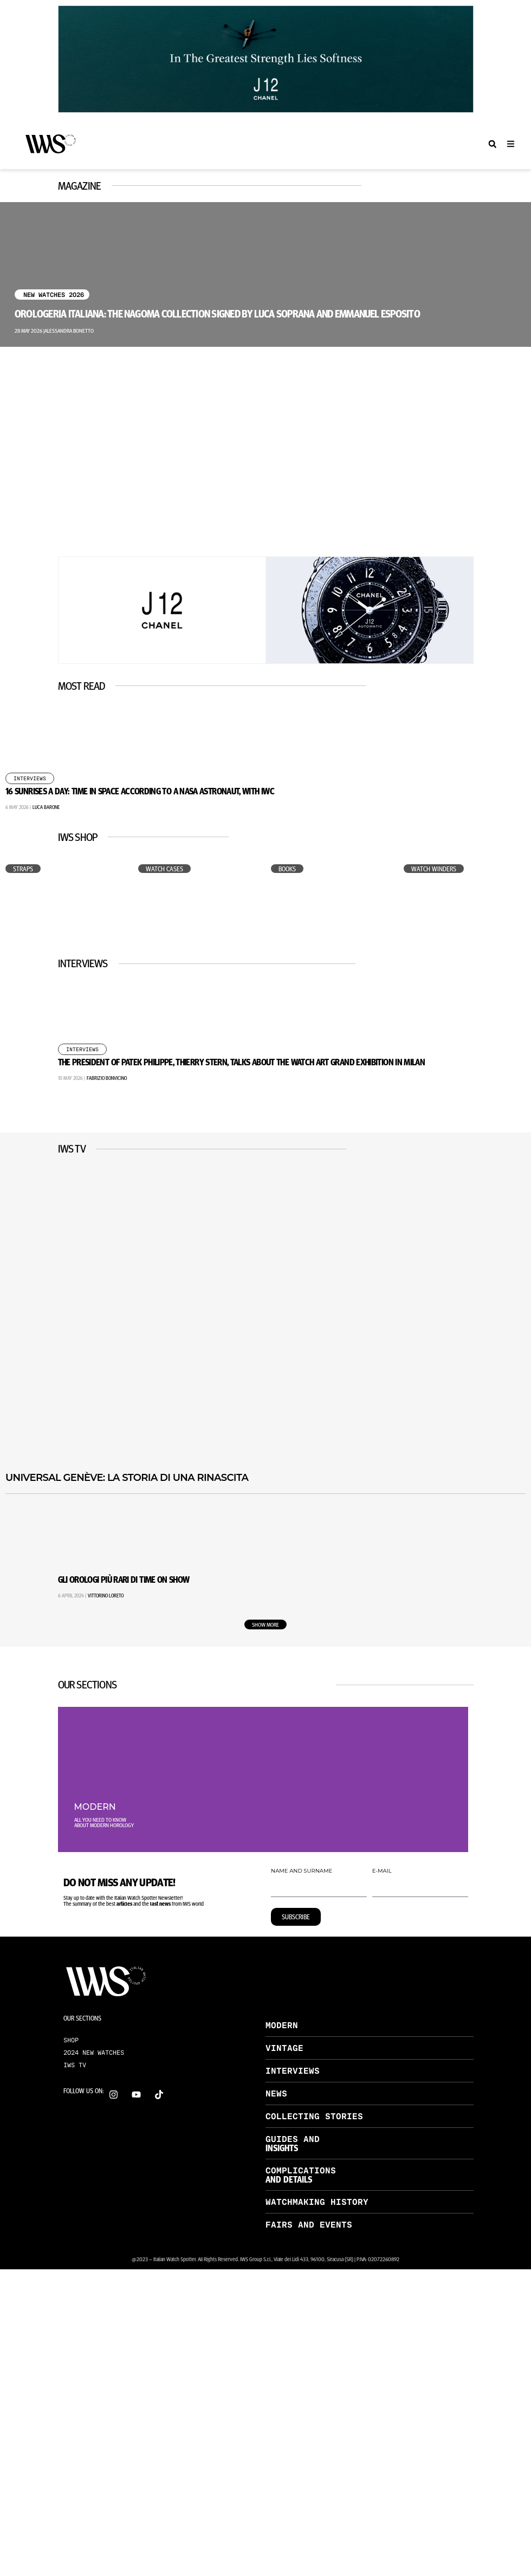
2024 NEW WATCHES (93, 2052)
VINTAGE (284, 2048)
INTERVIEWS (293, 2071)
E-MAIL (382, 1871)
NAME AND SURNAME (301, 1871)
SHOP (71, 2040)
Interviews (30, 778)
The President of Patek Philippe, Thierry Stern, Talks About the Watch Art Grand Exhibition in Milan (241, 1062)
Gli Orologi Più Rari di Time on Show (124, 1579)
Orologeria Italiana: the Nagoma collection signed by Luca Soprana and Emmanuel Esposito (217, 313)
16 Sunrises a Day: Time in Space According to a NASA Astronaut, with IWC (139, 791)
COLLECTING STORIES (314, 2116)
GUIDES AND (293, 2139)
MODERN (282, 2025)
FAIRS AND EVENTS (309, 2224)
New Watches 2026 (53, 295)
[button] (492, 144)
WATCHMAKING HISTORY (317, 2202)
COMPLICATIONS (301, 2170)
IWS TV (74, 2065)
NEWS (276, 2093)
